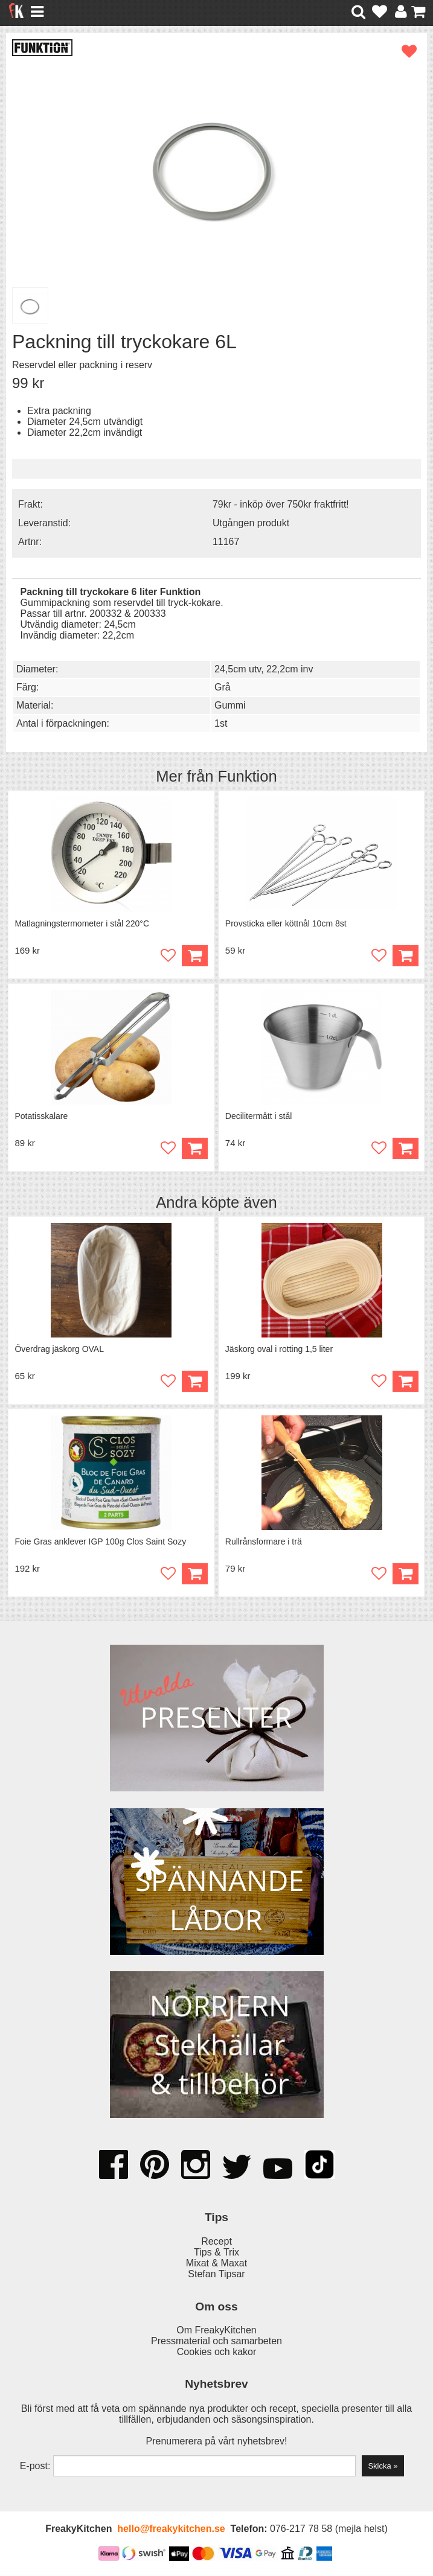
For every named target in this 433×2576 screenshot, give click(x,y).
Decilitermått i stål (258, 1116)
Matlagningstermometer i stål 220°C (81, 923)
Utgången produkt (251, 523)
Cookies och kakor (217, 2352)
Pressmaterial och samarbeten (216, 2341)
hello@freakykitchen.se (171, 2529)
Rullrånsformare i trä (263, 1542)
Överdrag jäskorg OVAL (59, 1349)
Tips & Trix (216, 2253)
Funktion (247, 776)
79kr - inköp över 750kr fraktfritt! (281, 504)
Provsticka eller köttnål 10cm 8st (286, 923)
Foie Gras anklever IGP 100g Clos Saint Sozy (100, 1542)
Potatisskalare (41, 1116)
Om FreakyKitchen (216, 2331)
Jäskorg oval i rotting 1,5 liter (279, 1349)
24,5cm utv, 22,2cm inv (263, 669)
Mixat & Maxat (216, 2264)
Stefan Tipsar (216, 2274)
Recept (216, 2242)
